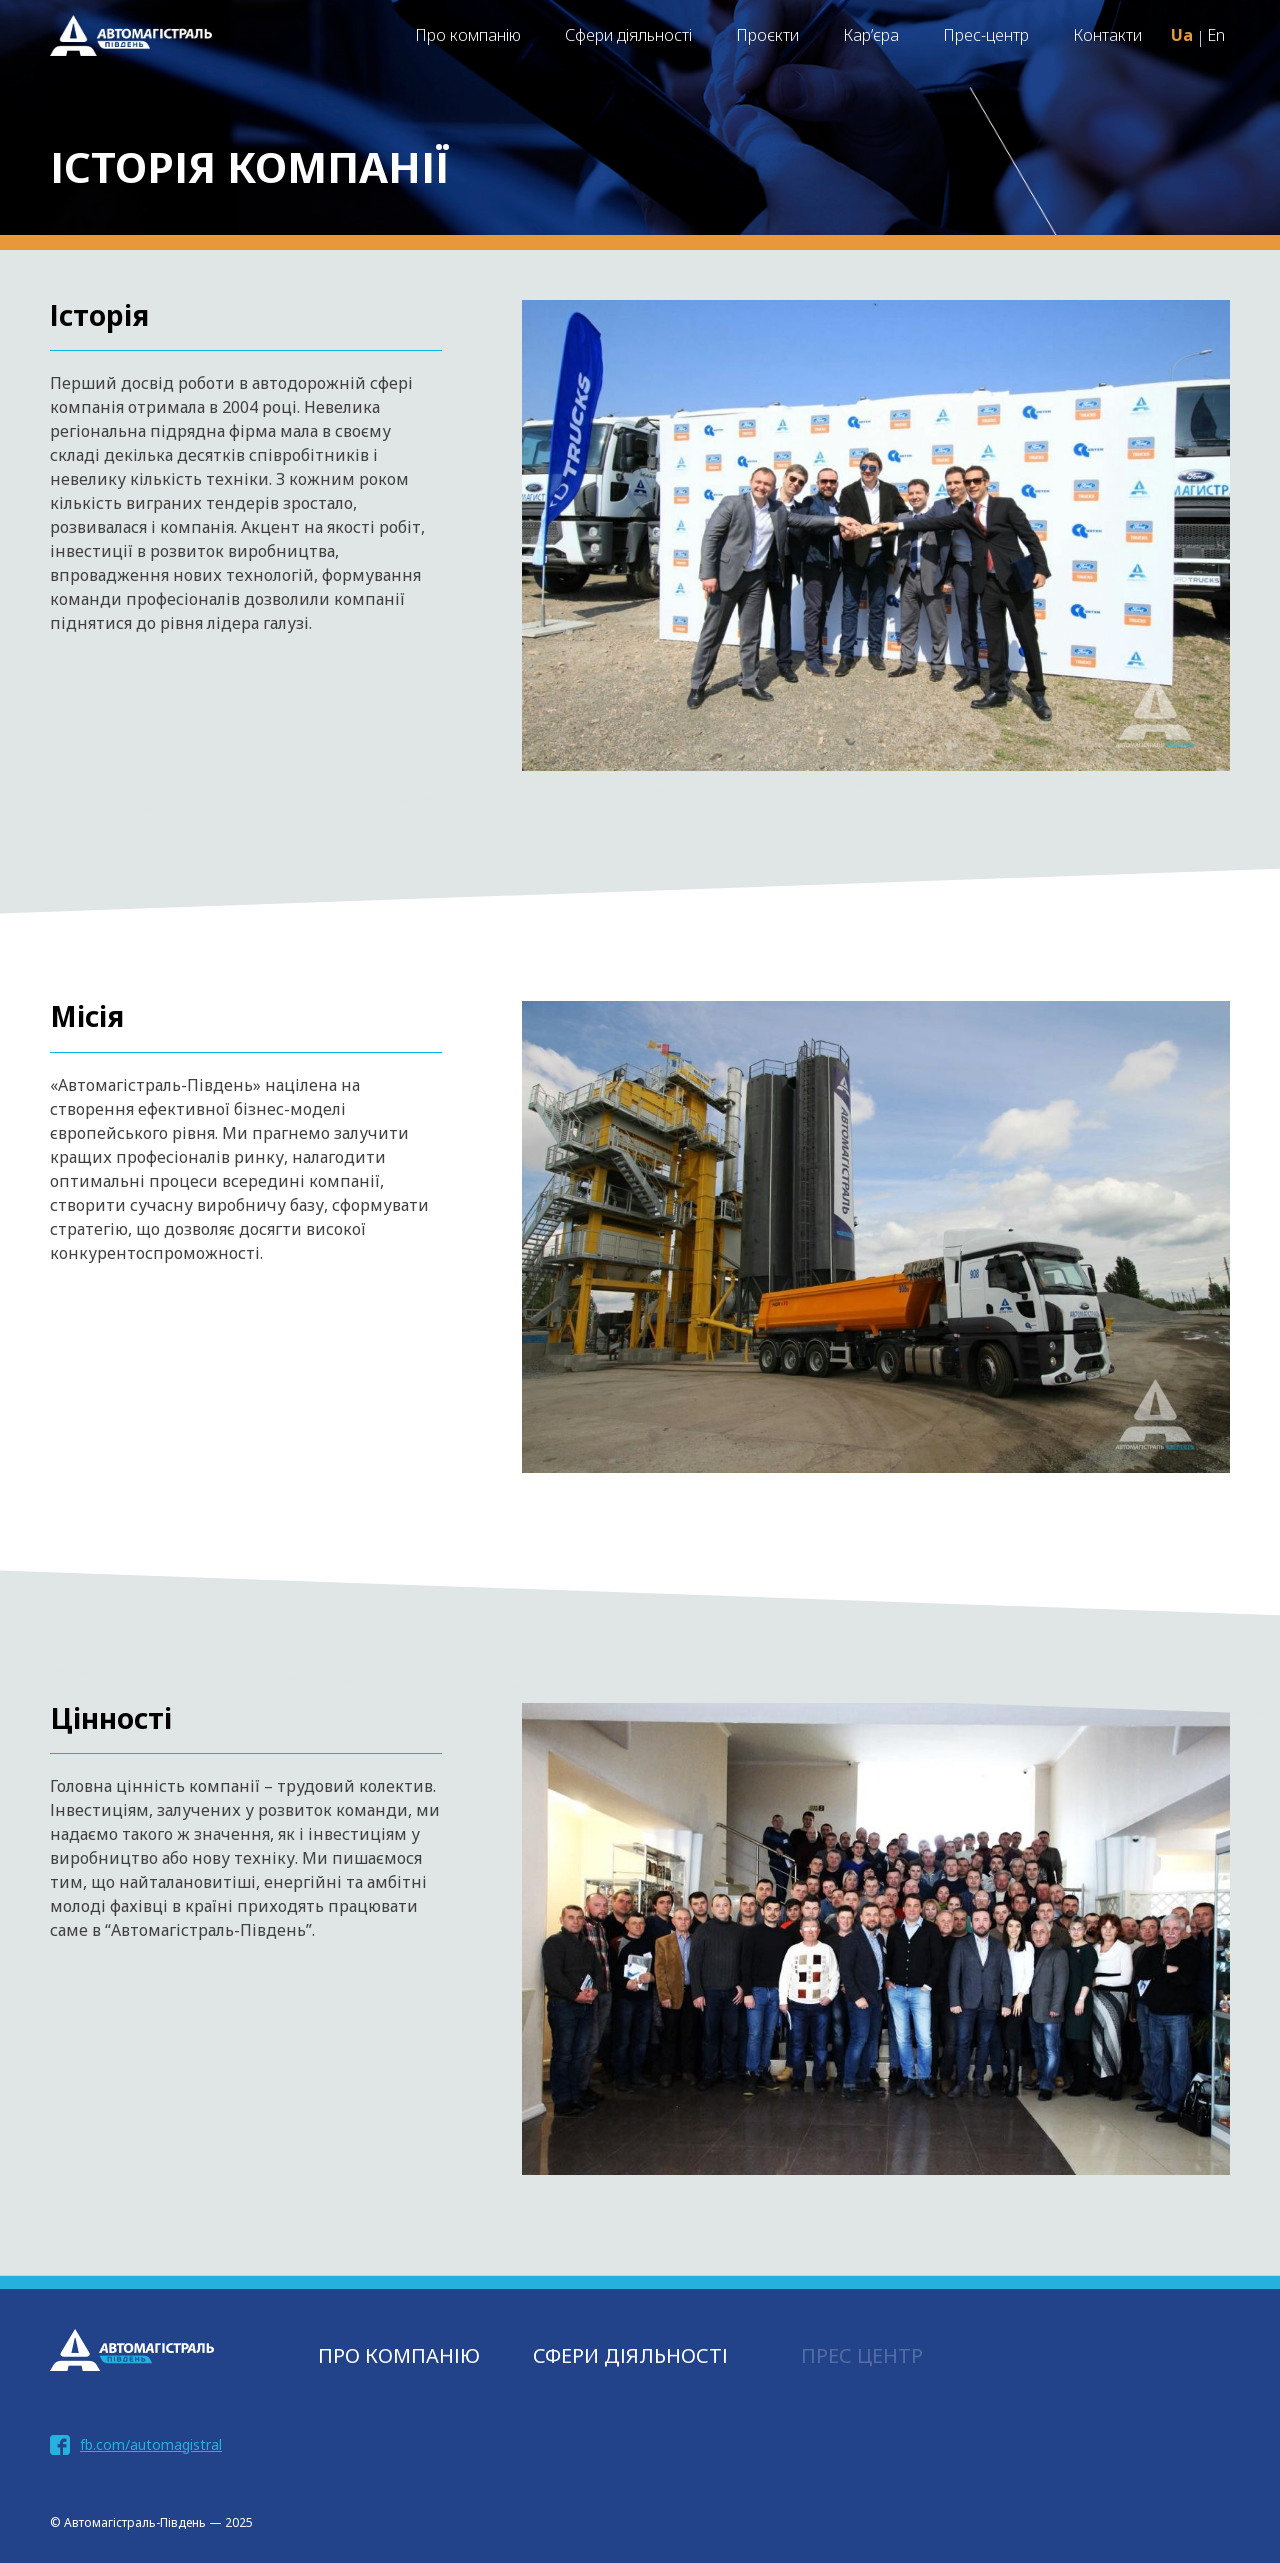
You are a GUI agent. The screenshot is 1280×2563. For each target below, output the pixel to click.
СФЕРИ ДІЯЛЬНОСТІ (630, 2355)
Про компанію (468, 35)
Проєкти (767, 35)
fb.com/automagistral (151, 2444)
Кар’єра (871, 35)
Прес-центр (986, 35)
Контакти (1107, 35)
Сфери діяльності (628, 35)
